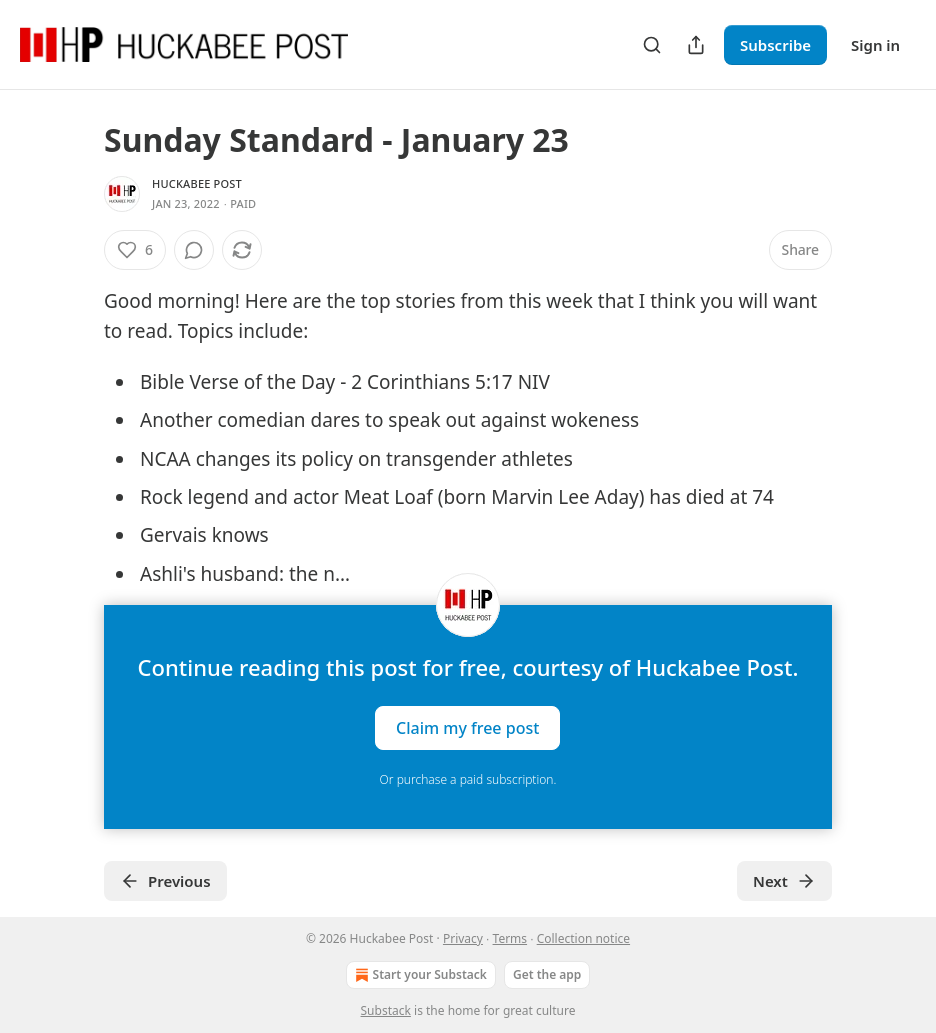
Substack (386, 1010)
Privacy (463, 938)
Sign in (875, 45)
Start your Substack (419, 975)
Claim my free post (467, 728)
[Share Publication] (696, 45)
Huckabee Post (197, 183)
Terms (510, 938)
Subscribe (775, 45)
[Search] (652, 45)
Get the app (547, 974)
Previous (165, 881)
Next (784, 881)
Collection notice (583, 938)
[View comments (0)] (194, 250)
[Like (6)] (135, 250)
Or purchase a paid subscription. (468, 779)
